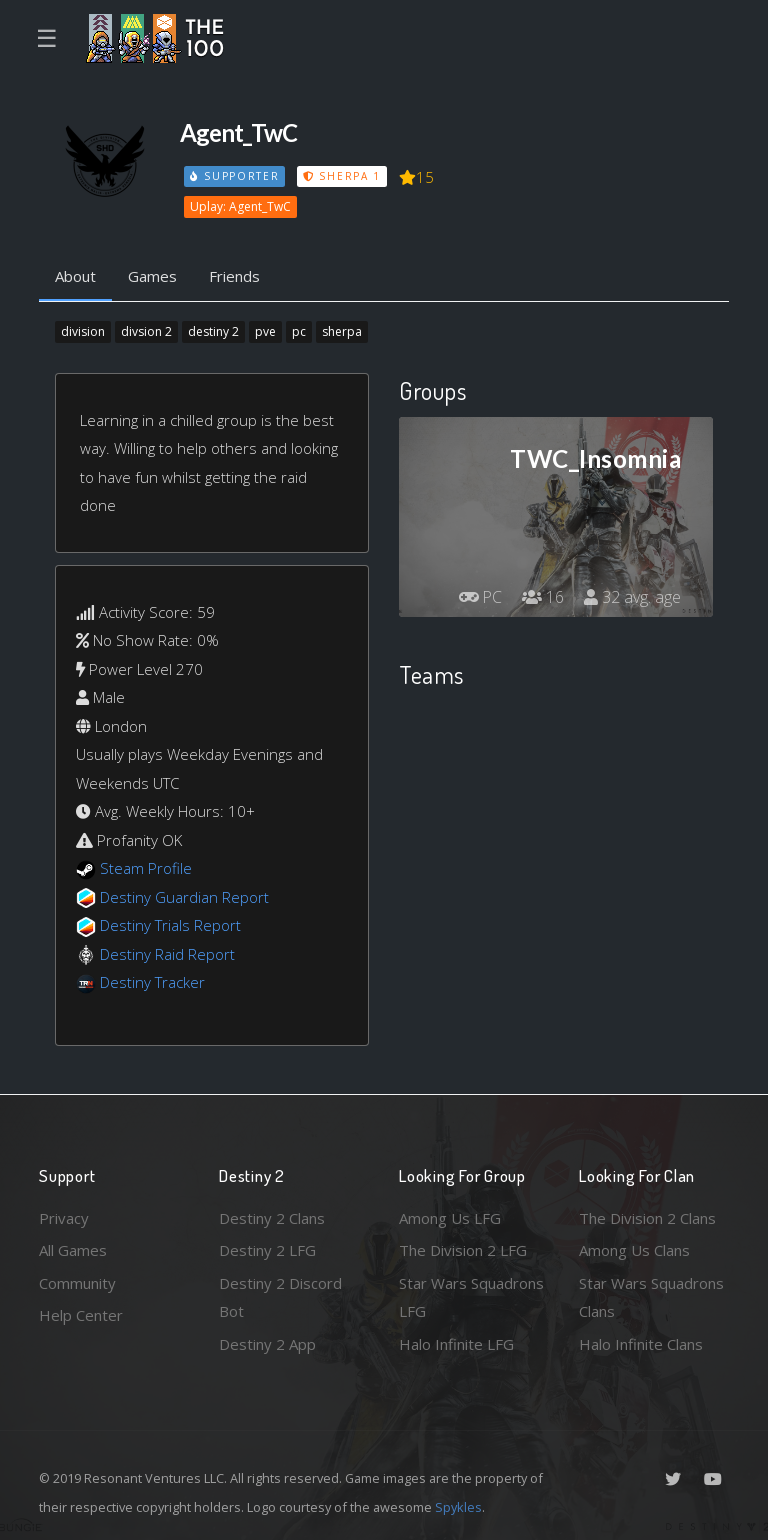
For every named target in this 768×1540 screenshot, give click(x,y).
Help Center (81, 1315)
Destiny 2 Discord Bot (280, 1297)
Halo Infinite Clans (641, 1344)
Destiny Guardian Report (184, 897)
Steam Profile (146, 868)
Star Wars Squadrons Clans (651, 1297)
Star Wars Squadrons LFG (471, 1297)
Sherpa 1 (342, 176)
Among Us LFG (450, 1218)
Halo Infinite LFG (456, 1344)
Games (152, 276)
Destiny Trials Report (170, 925)
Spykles (458, 1507)
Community (77, 1283)
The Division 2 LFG (463, 1250)
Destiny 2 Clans (272, 1218)
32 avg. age (632, 597)
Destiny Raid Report (167, 954)
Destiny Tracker (152, 982)
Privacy (64, 1218)
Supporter (235, 176)
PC (480, 597)
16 (543, 597)
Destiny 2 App (267, 1344)
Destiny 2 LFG (267, 1250)
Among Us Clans (634, 1250)
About (75, 276)
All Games (73, 1250)
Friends (234, 276)
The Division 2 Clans (647, 1218)
